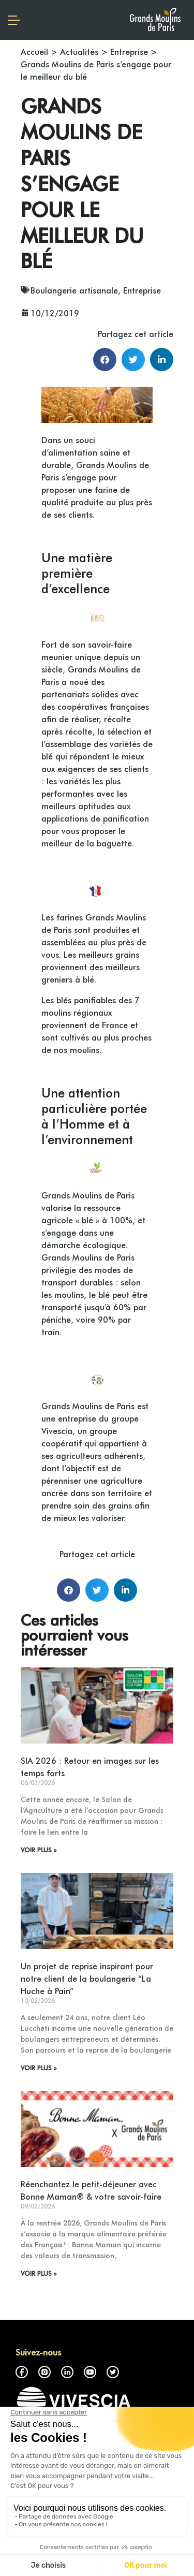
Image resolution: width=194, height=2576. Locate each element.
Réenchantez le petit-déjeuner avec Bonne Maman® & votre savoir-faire (91, 2190)
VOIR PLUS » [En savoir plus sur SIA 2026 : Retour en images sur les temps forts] (38, 1850)
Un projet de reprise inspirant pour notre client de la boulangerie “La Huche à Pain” (87, 1978)
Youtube (90, 2372)
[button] (104, 359)
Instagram (44, 2372)
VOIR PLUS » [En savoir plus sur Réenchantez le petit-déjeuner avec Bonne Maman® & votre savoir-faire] (38, 2273)
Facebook (22, 2372)
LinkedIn (67, 2372)
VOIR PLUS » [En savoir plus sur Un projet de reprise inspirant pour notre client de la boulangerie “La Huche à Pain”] (38, 2067)
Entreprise (129, 51)
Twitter (113, 2372)
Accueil (34, 51)
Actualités (79, 51)
